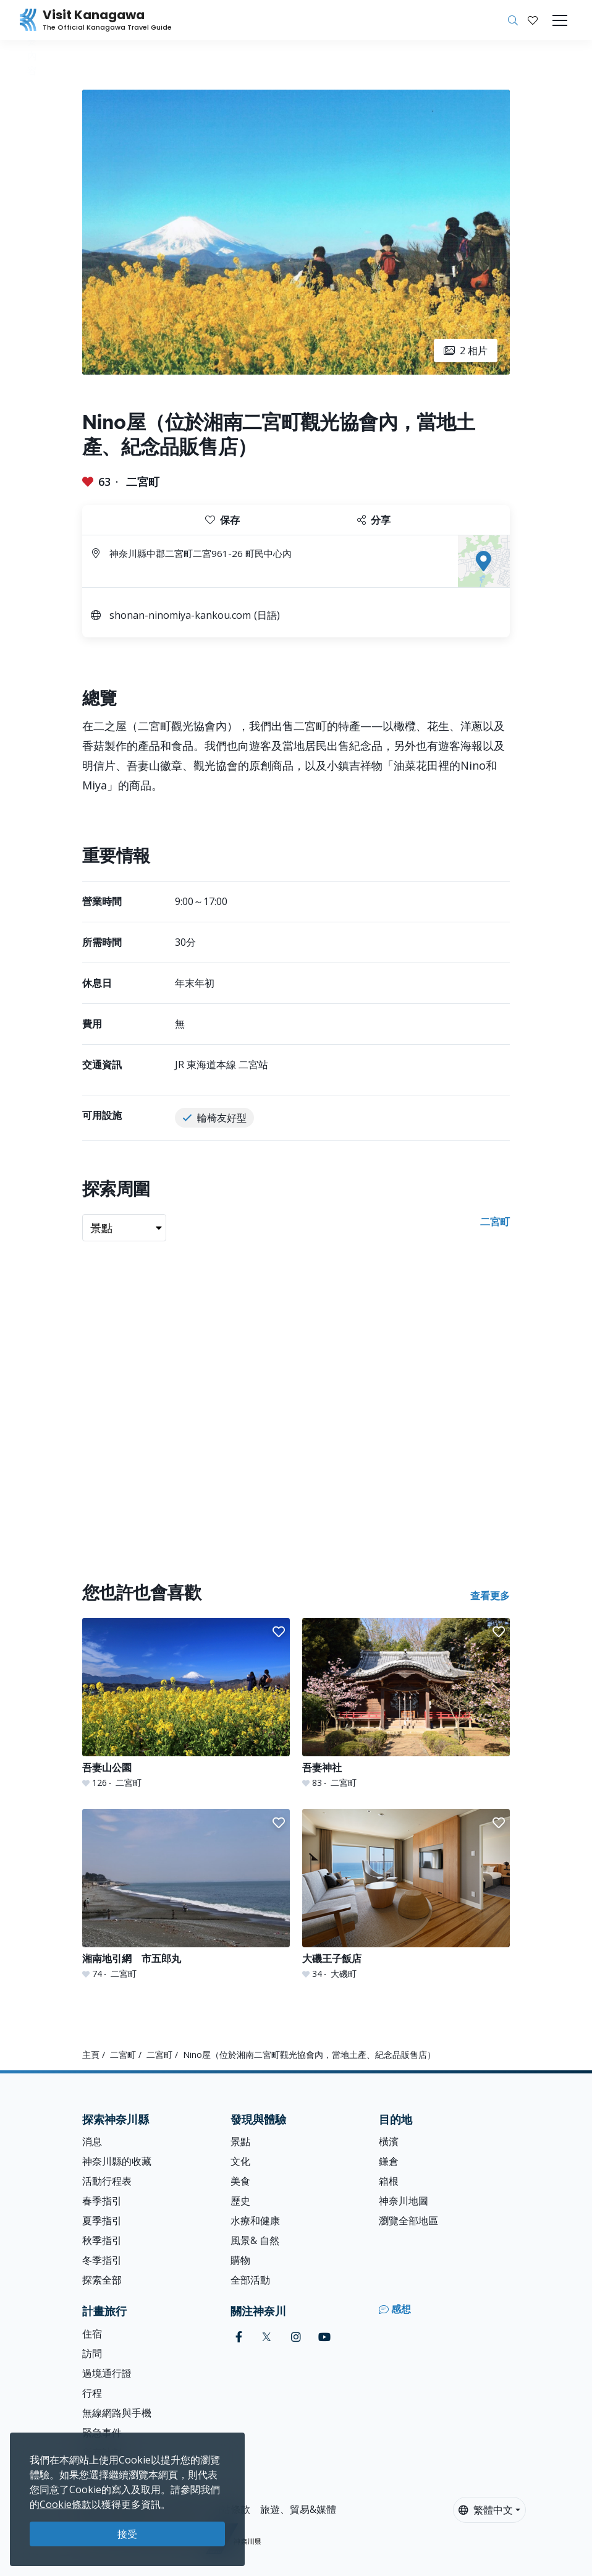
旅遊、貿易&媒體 (298, 2509)
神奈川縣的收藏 (116, 2161)
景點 (240, 2141)
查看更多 (490, 1595)
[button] (533, 20)
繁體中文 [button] (486, 2510)
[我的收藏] (533, 20)
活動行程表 (107, 2181)
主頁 (90, 2054)
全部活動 (250, 2280)
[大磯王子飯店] (406, 1894)
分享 (374, 520)
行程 (92, 2393)
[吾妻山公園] (186, 1703)
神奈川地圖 (403, 2201)
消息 (92, 2141)
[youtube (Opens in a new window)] (324, 2337)
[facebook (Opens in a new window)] (238, 2337)
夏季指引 (102, 2220)
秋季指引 (102, 2240)
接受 (127, 2534)
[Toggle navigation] (560, 20)
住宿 (92, 2333)
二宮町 (142, 481)
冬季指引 (102, 2260)
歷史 (240, 2201)
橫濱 (389, 2141)
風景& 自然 (254, 2240)
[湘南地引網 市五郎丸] (186, 1894)
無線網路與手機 (116, 2413)
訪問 (92, 2353)
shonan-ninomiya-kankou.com (180, 615)
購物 (240, 2260)
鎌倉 (389, 2161)
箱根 (389, 2181)
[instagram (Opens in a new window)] (296, 2337)
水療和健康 (255, 2220)
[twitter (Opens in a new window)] (267, 2337)
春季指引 (102, 2201)
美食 (240, 2181)
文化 (240, 2161)
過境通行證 (107, 2373)
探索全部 (102, 2280)
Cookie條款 (65, 2504)
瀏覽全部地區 (408, 2220)
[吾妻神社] (406, 1703)
